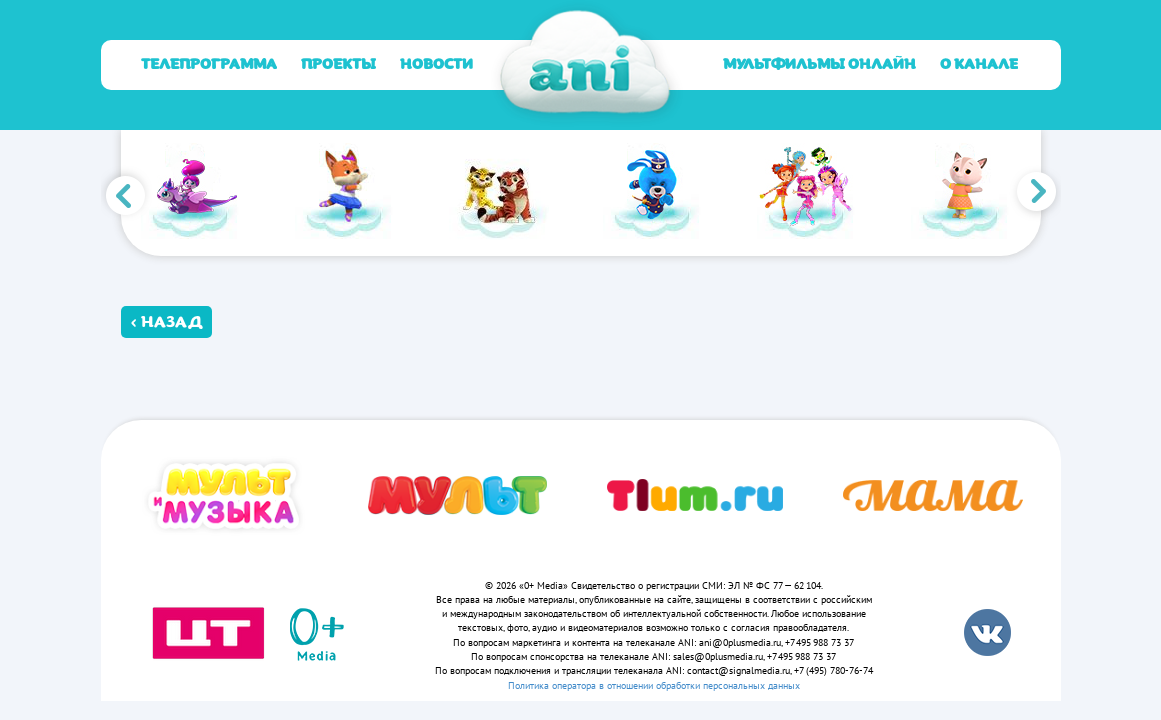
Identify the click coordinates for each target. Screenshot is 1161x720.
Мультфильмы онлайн (819, 64)
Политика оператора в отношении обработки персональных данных (654, 685)
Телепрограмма (209, 64)
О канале (979, 64)
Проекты (338, 64)
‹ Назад (166, 322)
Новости (436, 64)
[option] (198, 193)
